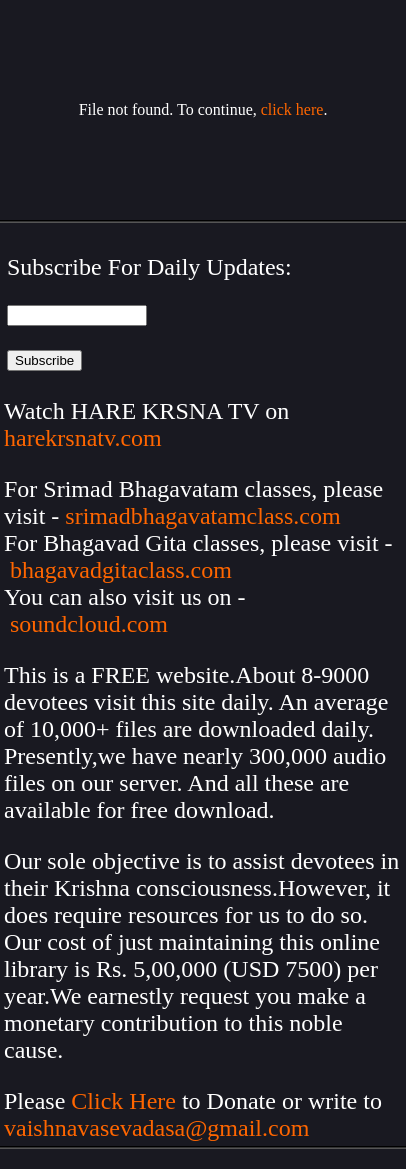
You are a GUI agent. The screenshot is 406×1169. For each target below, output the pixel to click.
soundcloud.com (89, 624)
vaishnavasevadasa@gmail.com (159, 1128)
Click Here (123, 1101)
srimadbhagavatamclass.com (202, 516)
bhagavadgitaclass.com (121, 570)
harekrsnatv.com (83, 438)
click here (292, 109)
